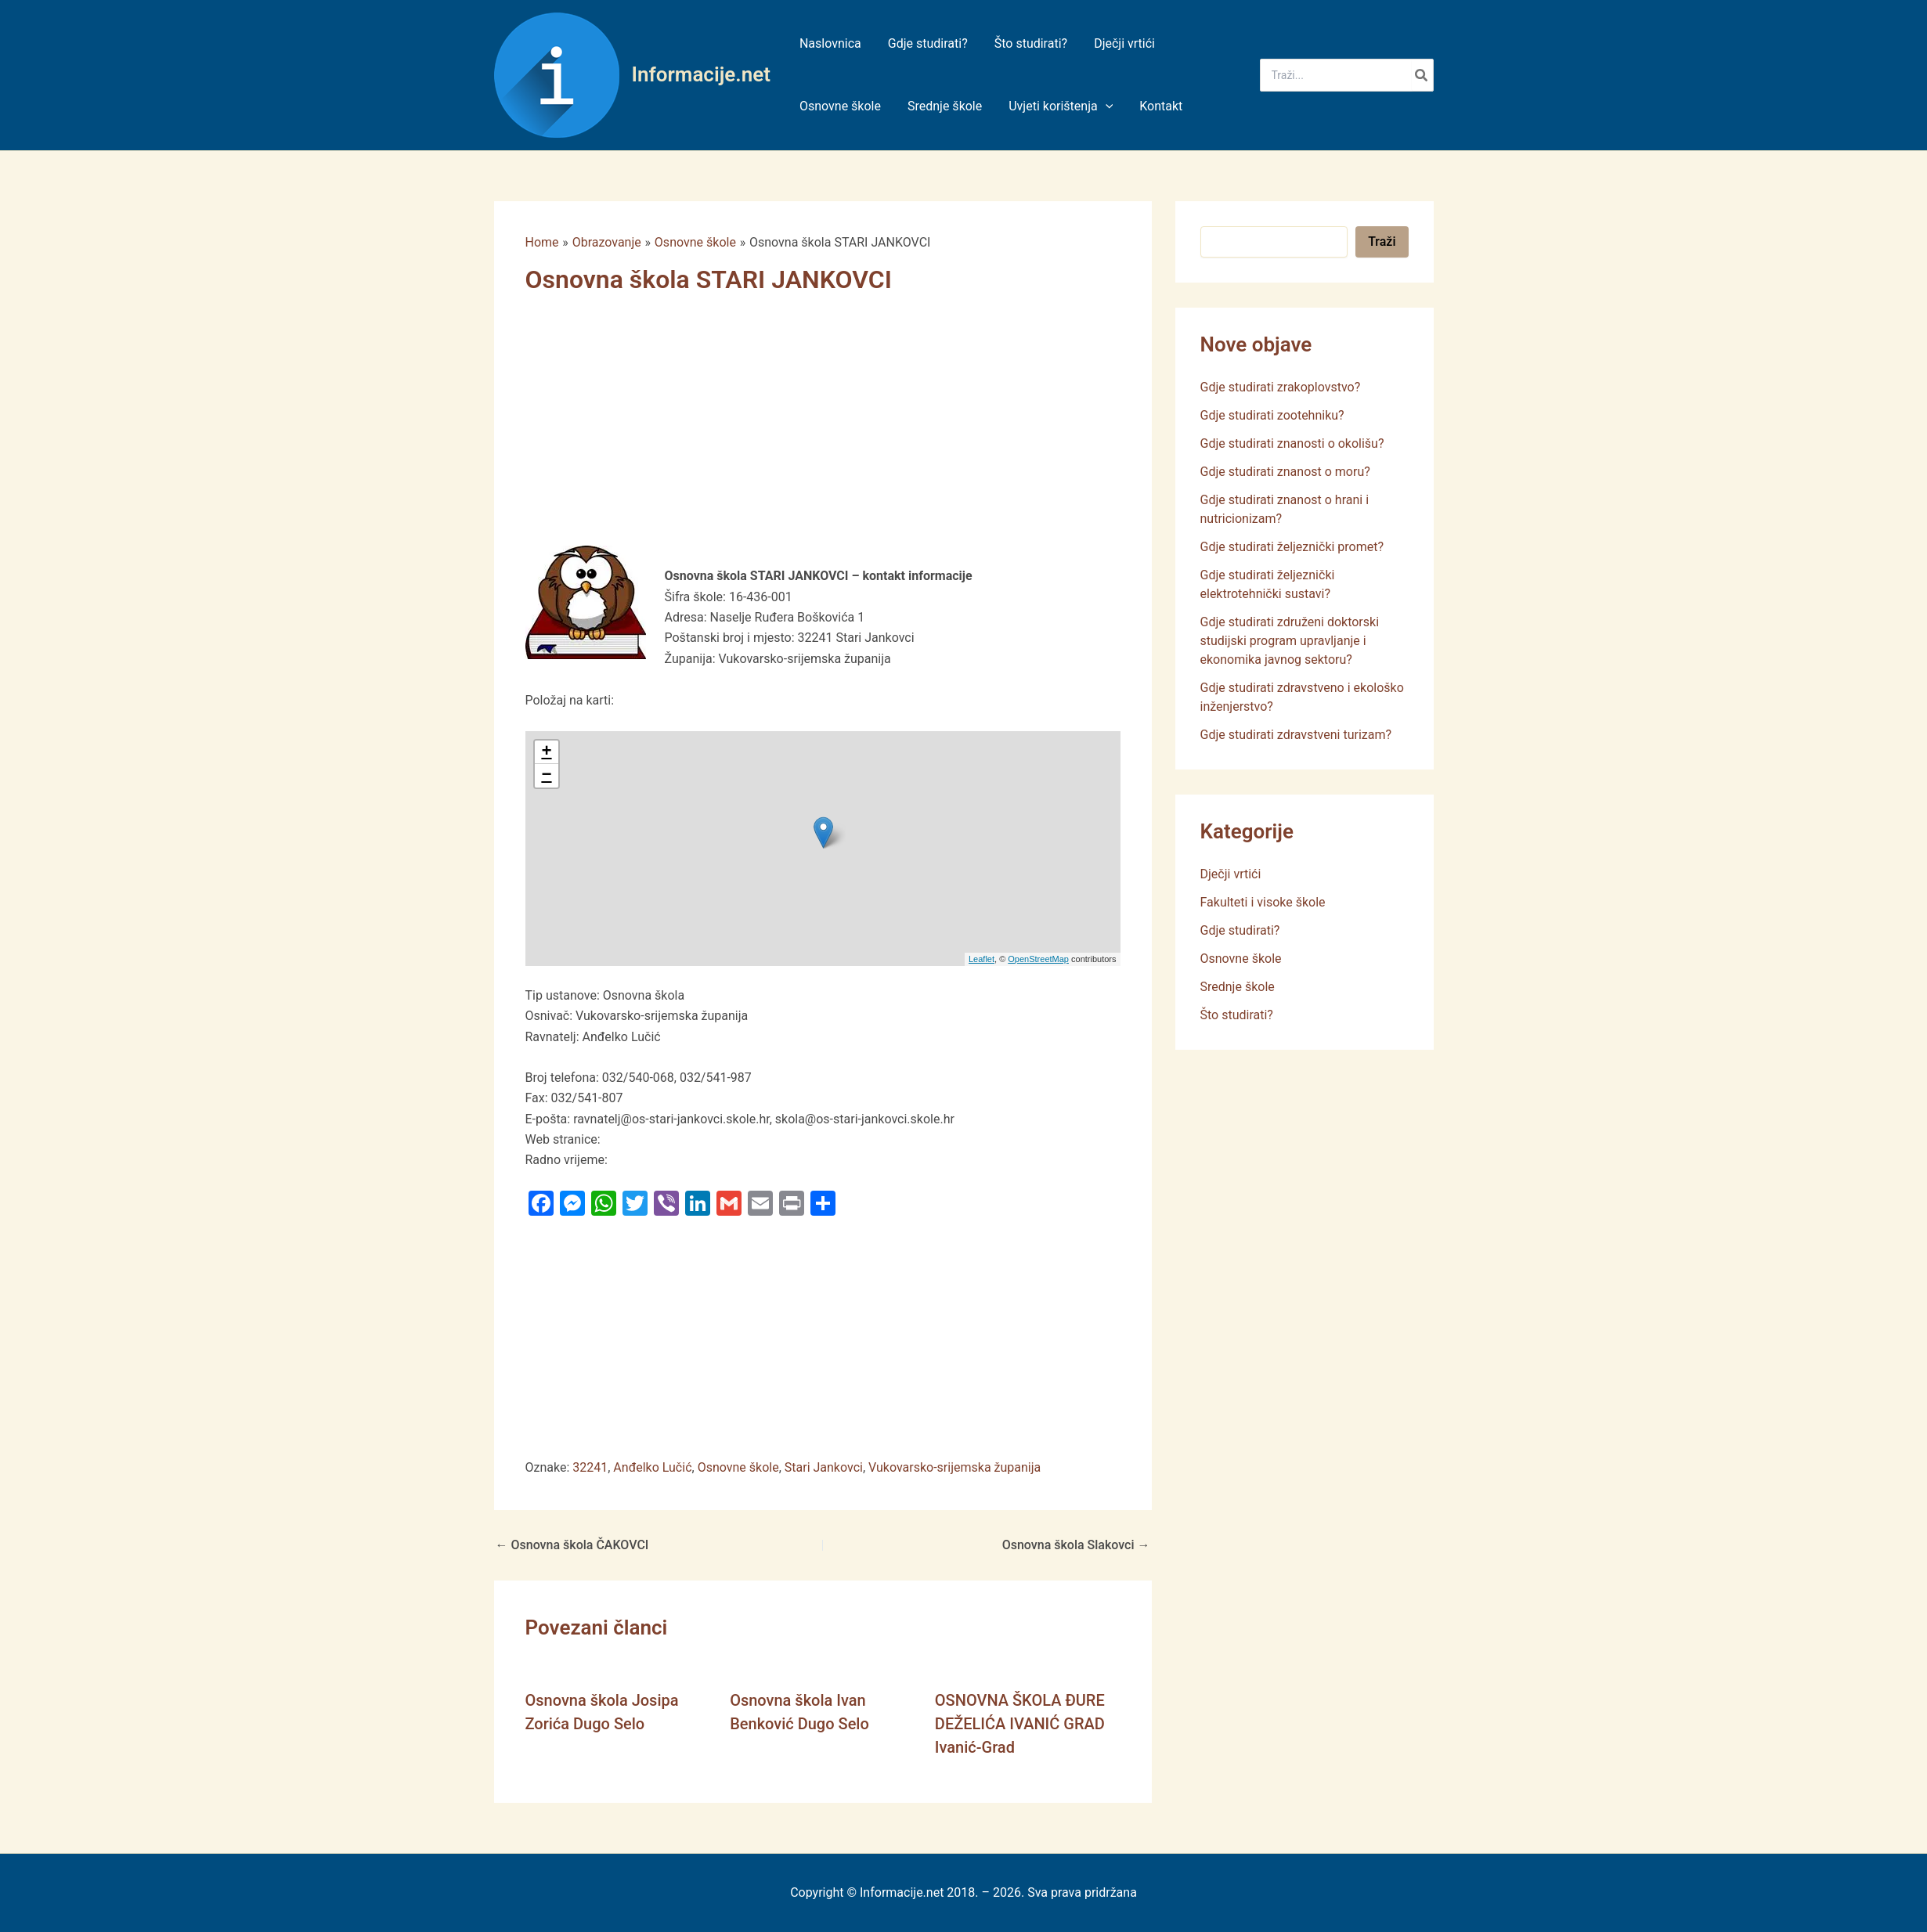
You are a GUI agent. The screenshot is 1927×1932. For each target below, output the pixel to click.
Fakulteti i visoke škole (1263, 902)
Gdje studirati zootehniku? (1272, 415)
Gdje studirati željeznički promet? (1292, 546)
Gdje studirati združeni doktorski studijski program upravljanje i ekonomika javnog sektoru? (1290, 641)
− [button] (546, 776)
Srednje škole (1237, 986)
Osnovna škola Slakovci (1076, 1545)
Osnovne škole (738, 1467)
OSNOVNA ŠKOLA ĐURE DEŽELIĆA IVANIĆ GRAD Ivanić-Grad (1020, 1724)
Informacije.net (701, 74)
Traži (1381, 241)
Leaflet (981, 959)
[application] (1102, 106)
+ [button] (546, 752)
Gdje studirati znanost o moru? (1285, 471)
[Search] (1422, 75)
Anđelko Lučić (652, 1467)
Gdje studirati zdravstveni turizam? (1296, 734)
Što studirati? (1236, 1014)
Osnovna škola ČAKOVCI (572, 1545)
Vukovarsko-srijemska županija (954, 1467)
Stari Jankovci (824, 1467)
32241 (590, 1467)
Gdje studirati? (1240, 930)
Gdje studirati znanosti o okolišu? (1292, 443)
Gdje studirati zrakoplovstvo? (1280, 387)
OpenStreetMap (1038, 959)
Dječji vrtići (1230, 874)
